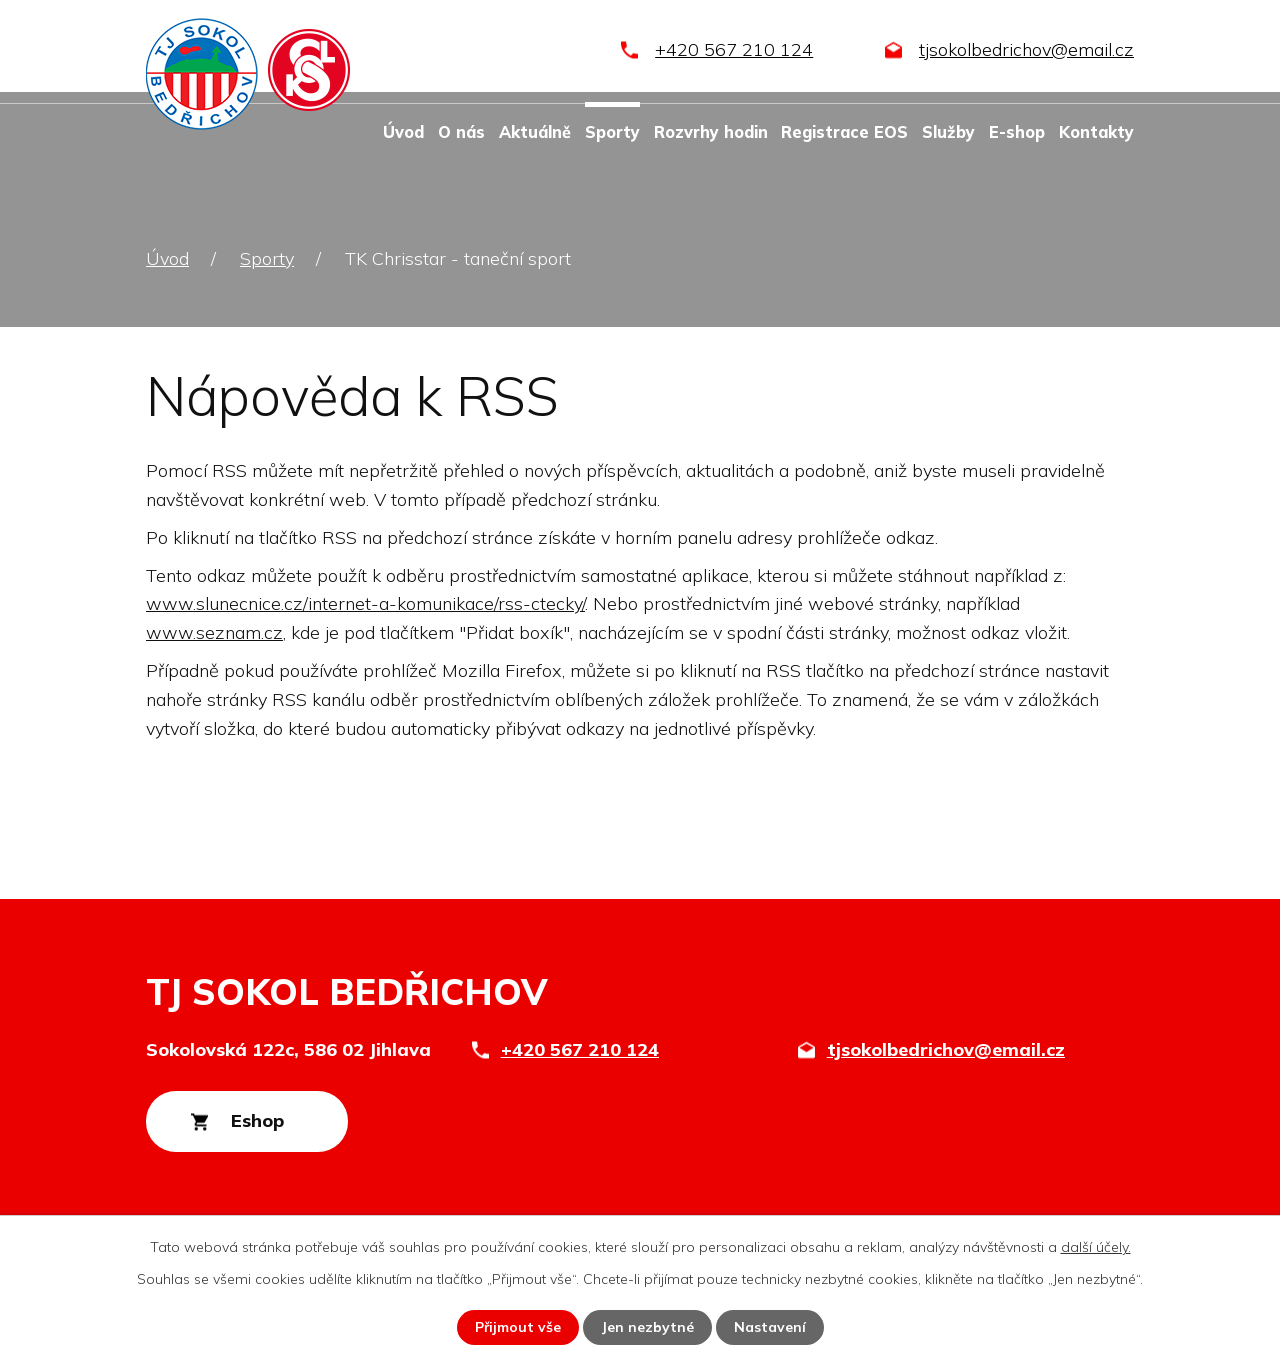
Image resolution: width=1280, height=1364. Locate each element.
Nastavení (770, 1327)
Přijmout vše (517, 1327)
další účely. (1096, 1247)
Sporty (612, 132)
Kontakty (1096, 132)
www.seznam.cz (214, 632)
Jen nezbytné (647, 1327)
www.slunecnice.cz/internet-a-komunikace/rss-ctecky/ (365, 603)
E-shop (1017, 132)
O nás (461, 132)
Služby (948, 132)
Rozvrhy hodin (711, 132)
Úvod (403, 132)
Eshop (258, 1121)
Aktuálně (535, 132)
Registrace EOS (844, 132)
